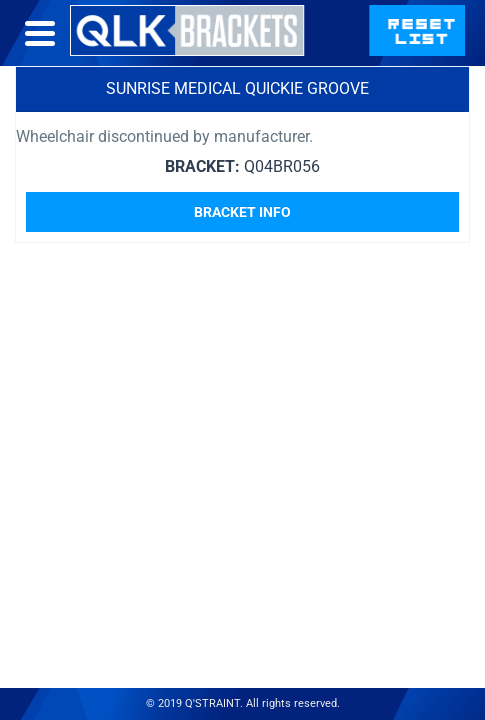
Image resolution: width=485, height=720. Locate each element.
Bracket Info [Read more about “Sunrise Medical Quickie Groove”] (242, 212)
